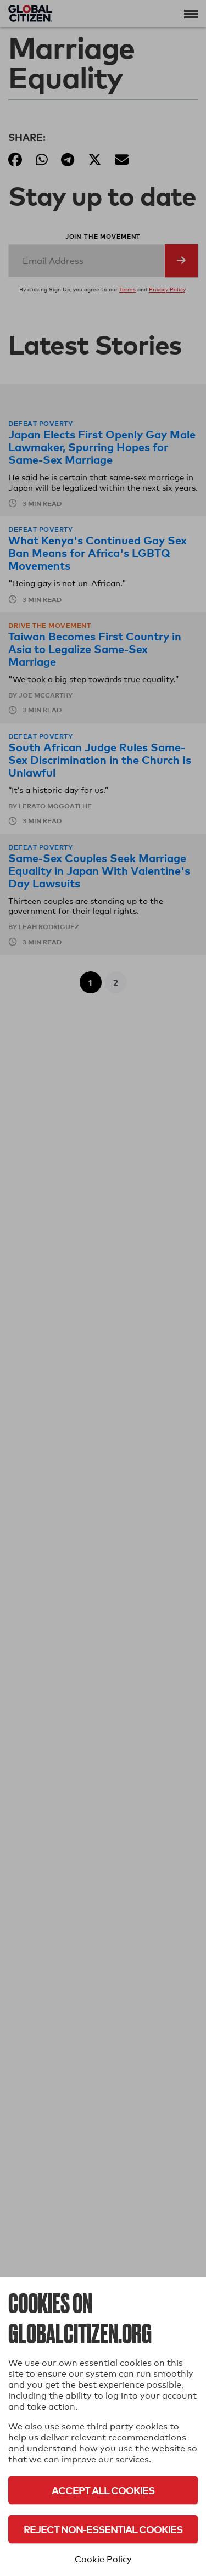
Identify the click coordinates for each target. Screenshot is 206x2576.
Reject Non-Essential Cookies (103, 2529)
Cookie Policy (103, 2559)
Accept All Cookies (103, 2490)
